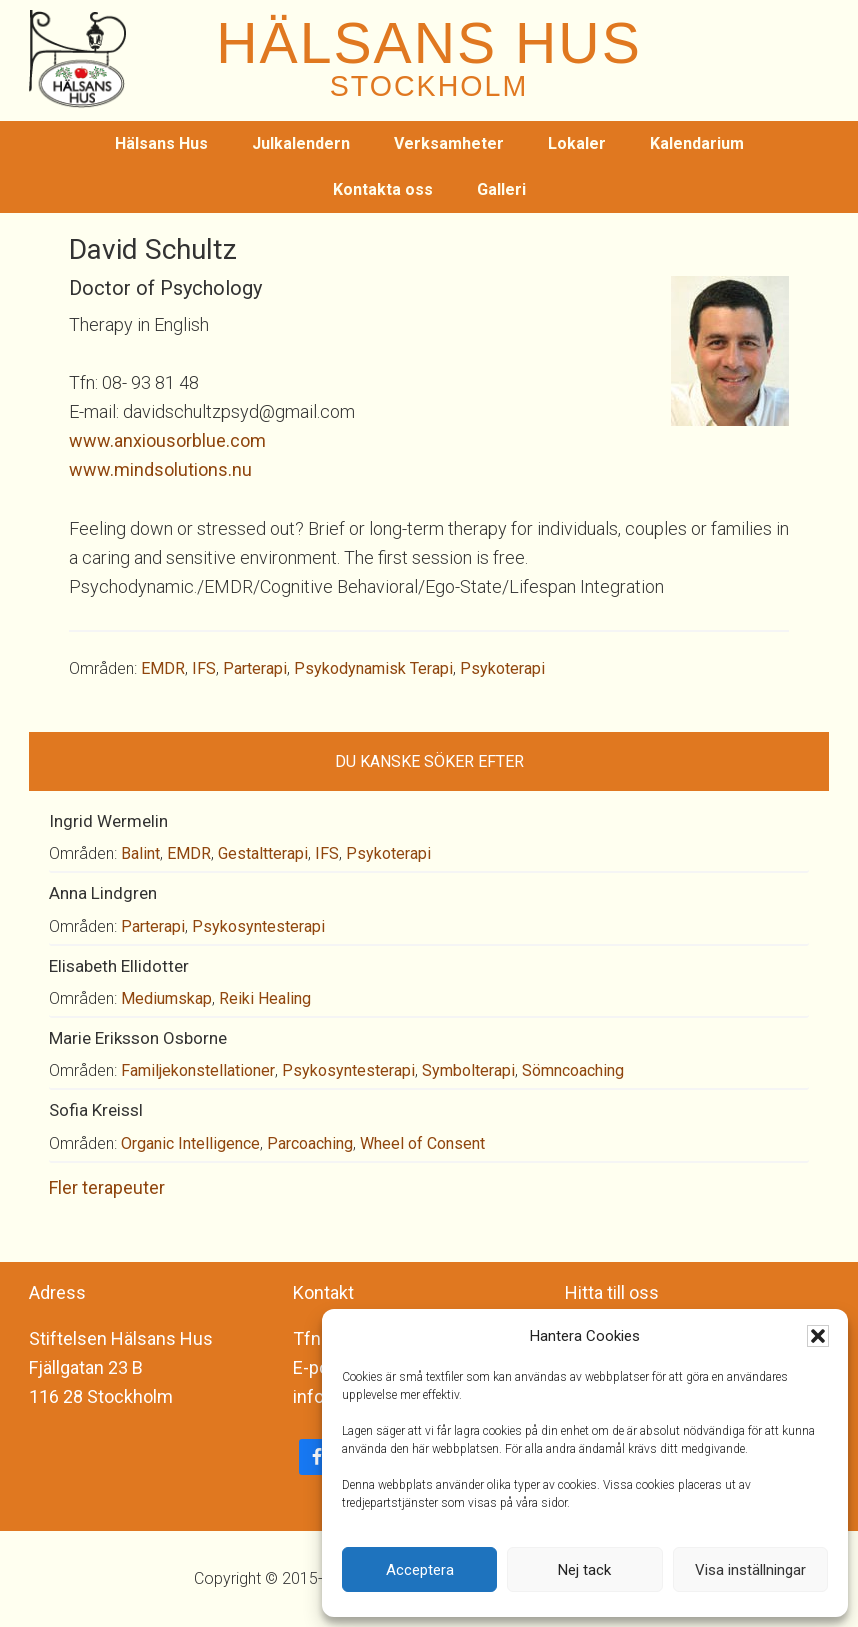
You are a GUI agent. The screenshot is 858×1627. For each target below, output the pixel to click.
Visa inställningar (750, 1570)
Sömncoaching (573, 1070)
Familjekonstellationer (198, 1070)
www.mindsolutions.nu (160, 469)
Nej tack (584, 1570)
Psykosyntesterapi (258, 926)
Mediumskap (166, 998)
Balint (140, 853)
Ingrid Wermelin (108, 821)
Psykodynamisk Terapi (373, 668)
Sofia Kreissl (96, 1110)
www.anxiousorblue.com (167, 440)
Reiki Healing (265, 998)
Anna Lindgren (103, 893)
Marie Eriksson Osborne (138, 1038)
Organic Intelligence (190, 1143)
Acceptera (420, 1570)
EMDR (163, 668)
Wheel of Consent (422, 1143)
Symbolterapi (468, 1070)
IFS (204, 668)
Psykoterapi (502, 668)
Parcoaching (310, 1143)
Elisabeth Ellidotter (119, 966)
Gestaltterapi (263, 853)
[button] (818, 1336)
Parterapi (255, 668)
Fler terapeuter (107, 1187)
